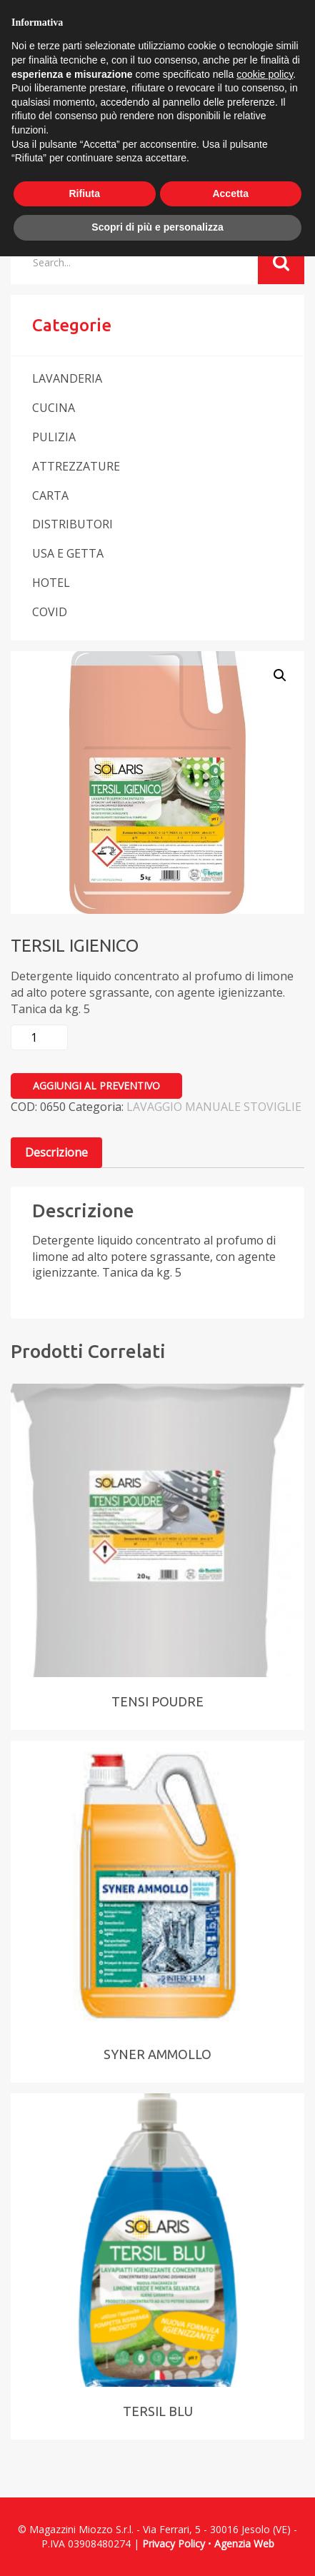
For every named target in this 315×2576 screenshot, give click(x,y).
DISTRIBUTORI (72, 524)
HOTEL (51, 582)
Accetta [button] (230, 193)
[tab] (56, 1152)
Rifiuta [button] (84, 193)
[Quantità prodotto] (39, 1037)
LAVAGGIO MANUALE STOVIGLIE (213, 1107)
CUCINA (53, 408)
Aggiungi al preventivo (96, 1085)
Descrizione (56, 1152)
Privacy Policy (173, 2543)
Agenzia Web (244, 2543)
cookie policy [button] (264, 74)
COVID (49, 612)
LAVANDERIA (67, 378)
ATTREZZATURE (76, 466)
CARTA (50, 495)
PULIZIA (54, 437)
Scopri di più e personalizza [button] (157, 227)
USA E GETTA (68, 553)
